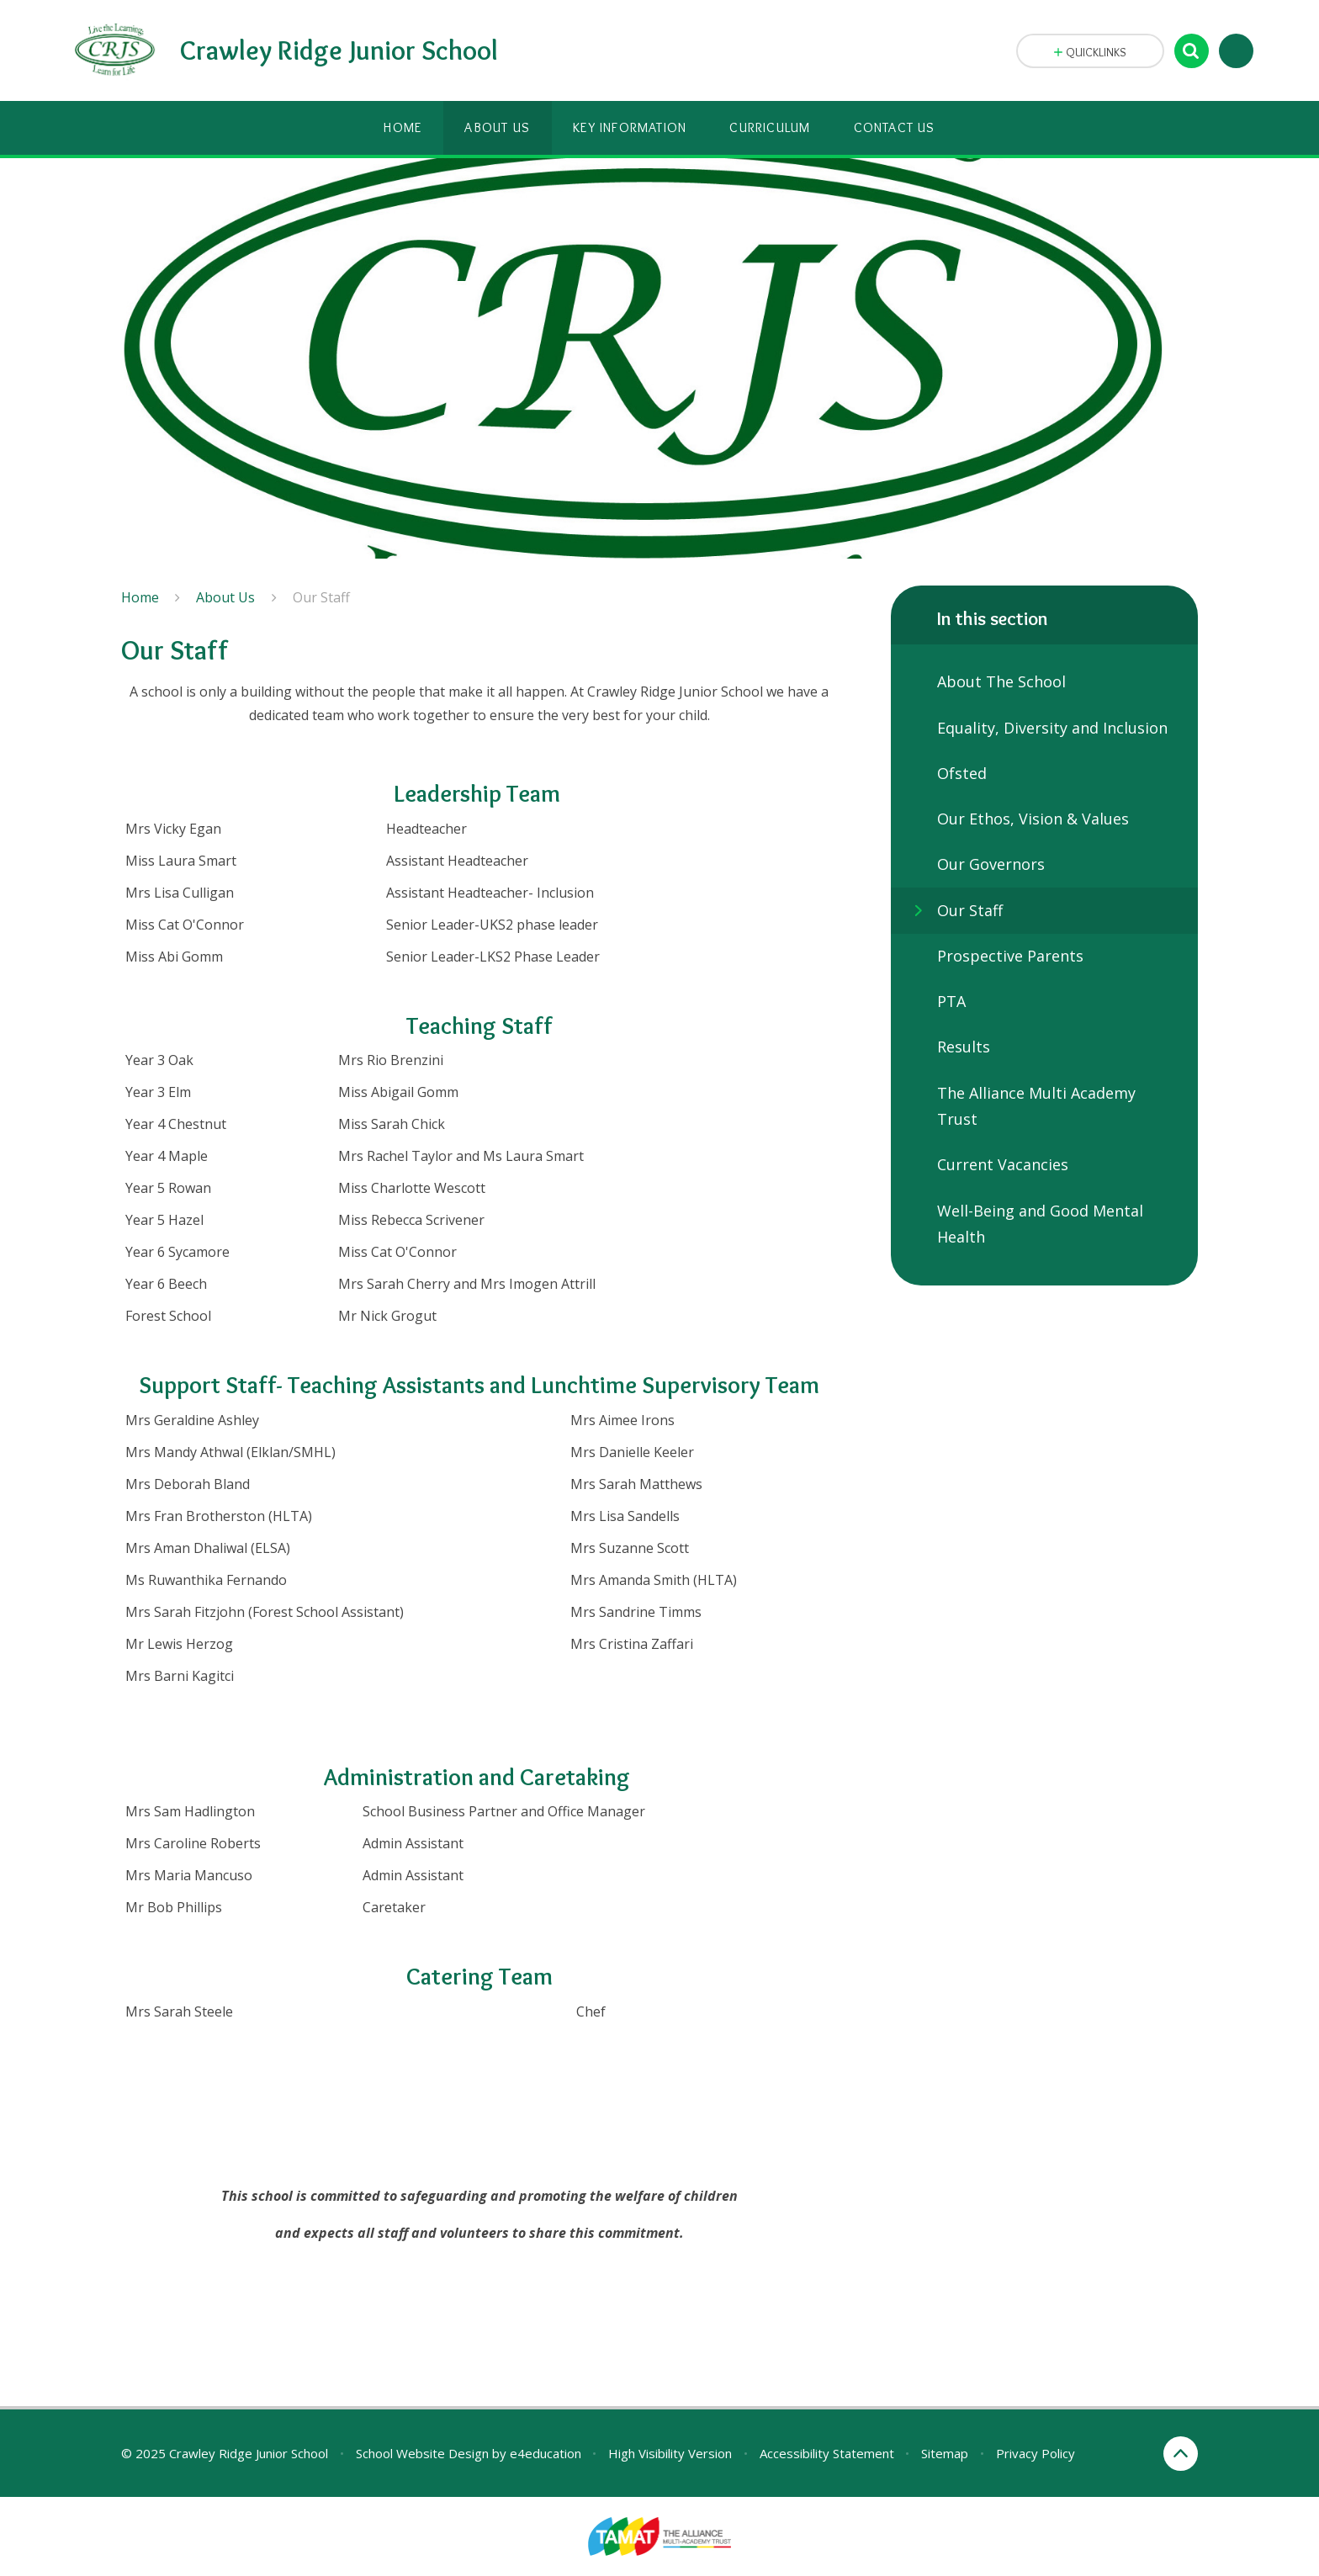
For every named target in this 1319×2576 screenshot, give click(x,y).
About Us (225, 597)
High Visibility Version (670, 2453)
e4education (545, 2453)
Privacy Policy (1035, 2453)
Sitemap (944, 2453)
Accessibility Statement (827, 2453)
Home (140, 597)
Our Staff (321, 597)
